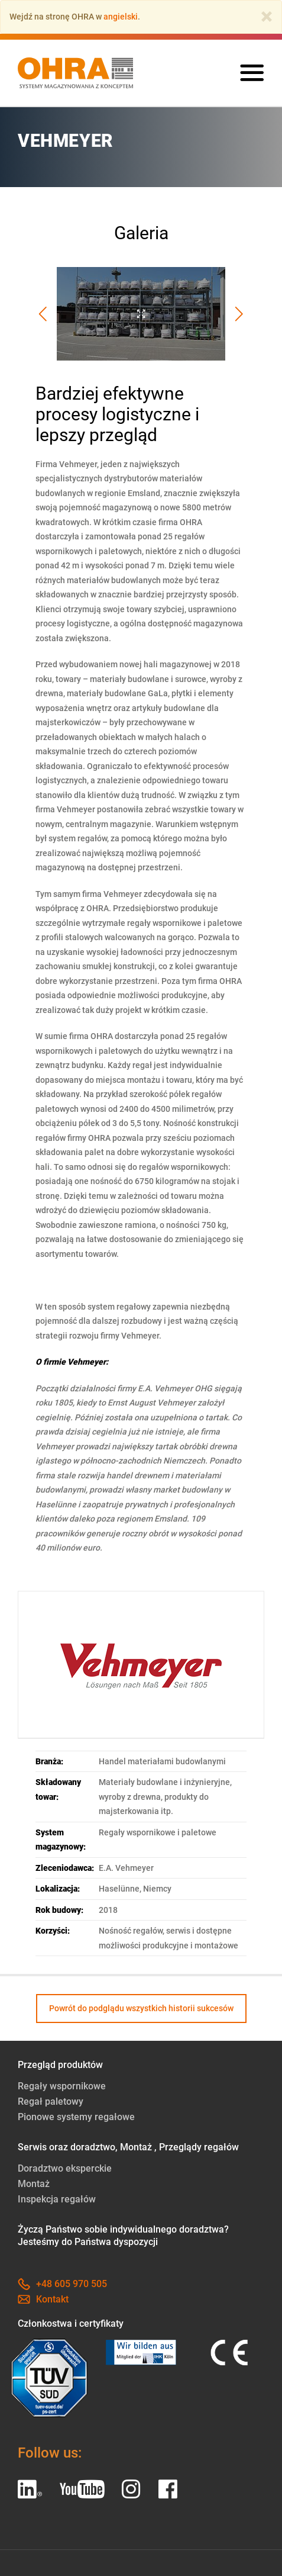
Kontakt (43, 2299)
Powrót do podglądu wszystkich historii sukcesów (141, 2008)
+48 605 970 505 (62, 2284)
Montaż (34, 2183)
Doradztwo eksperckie (65, 2168)
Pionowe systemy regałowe (76, 2116)
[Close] (267, 16)
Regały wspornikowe (62, 2086)
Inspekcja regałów (57, 2199)
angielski (120, 16)
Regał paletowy (50, 2101)
